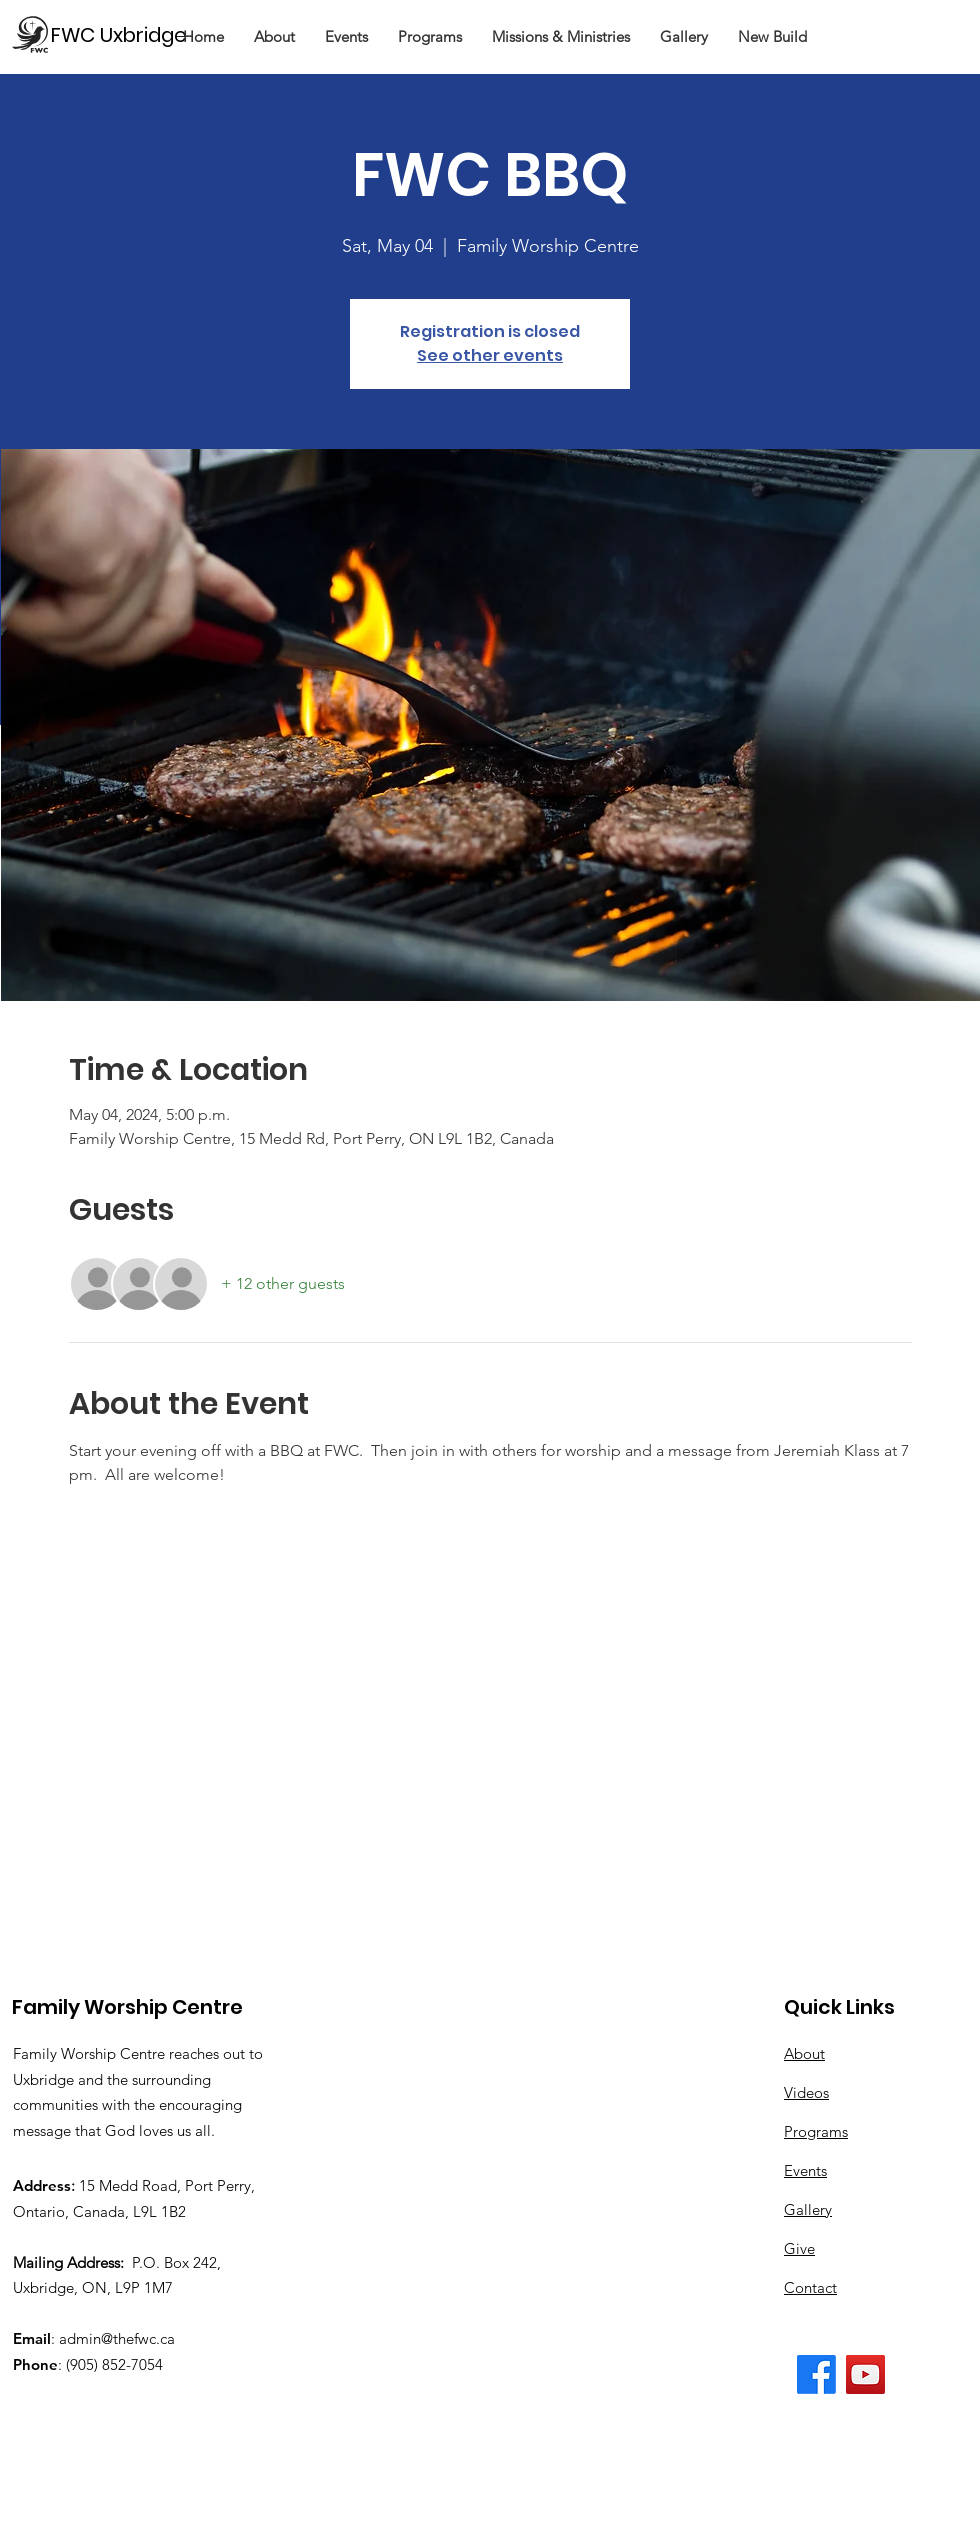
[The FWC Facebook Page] (816, 2374)
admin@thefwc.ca (117, 2338)
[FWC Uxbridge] (127, 34)
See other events (490, 355)
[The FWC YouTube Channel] (865, 2374)
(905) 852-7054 (114, 2364)
